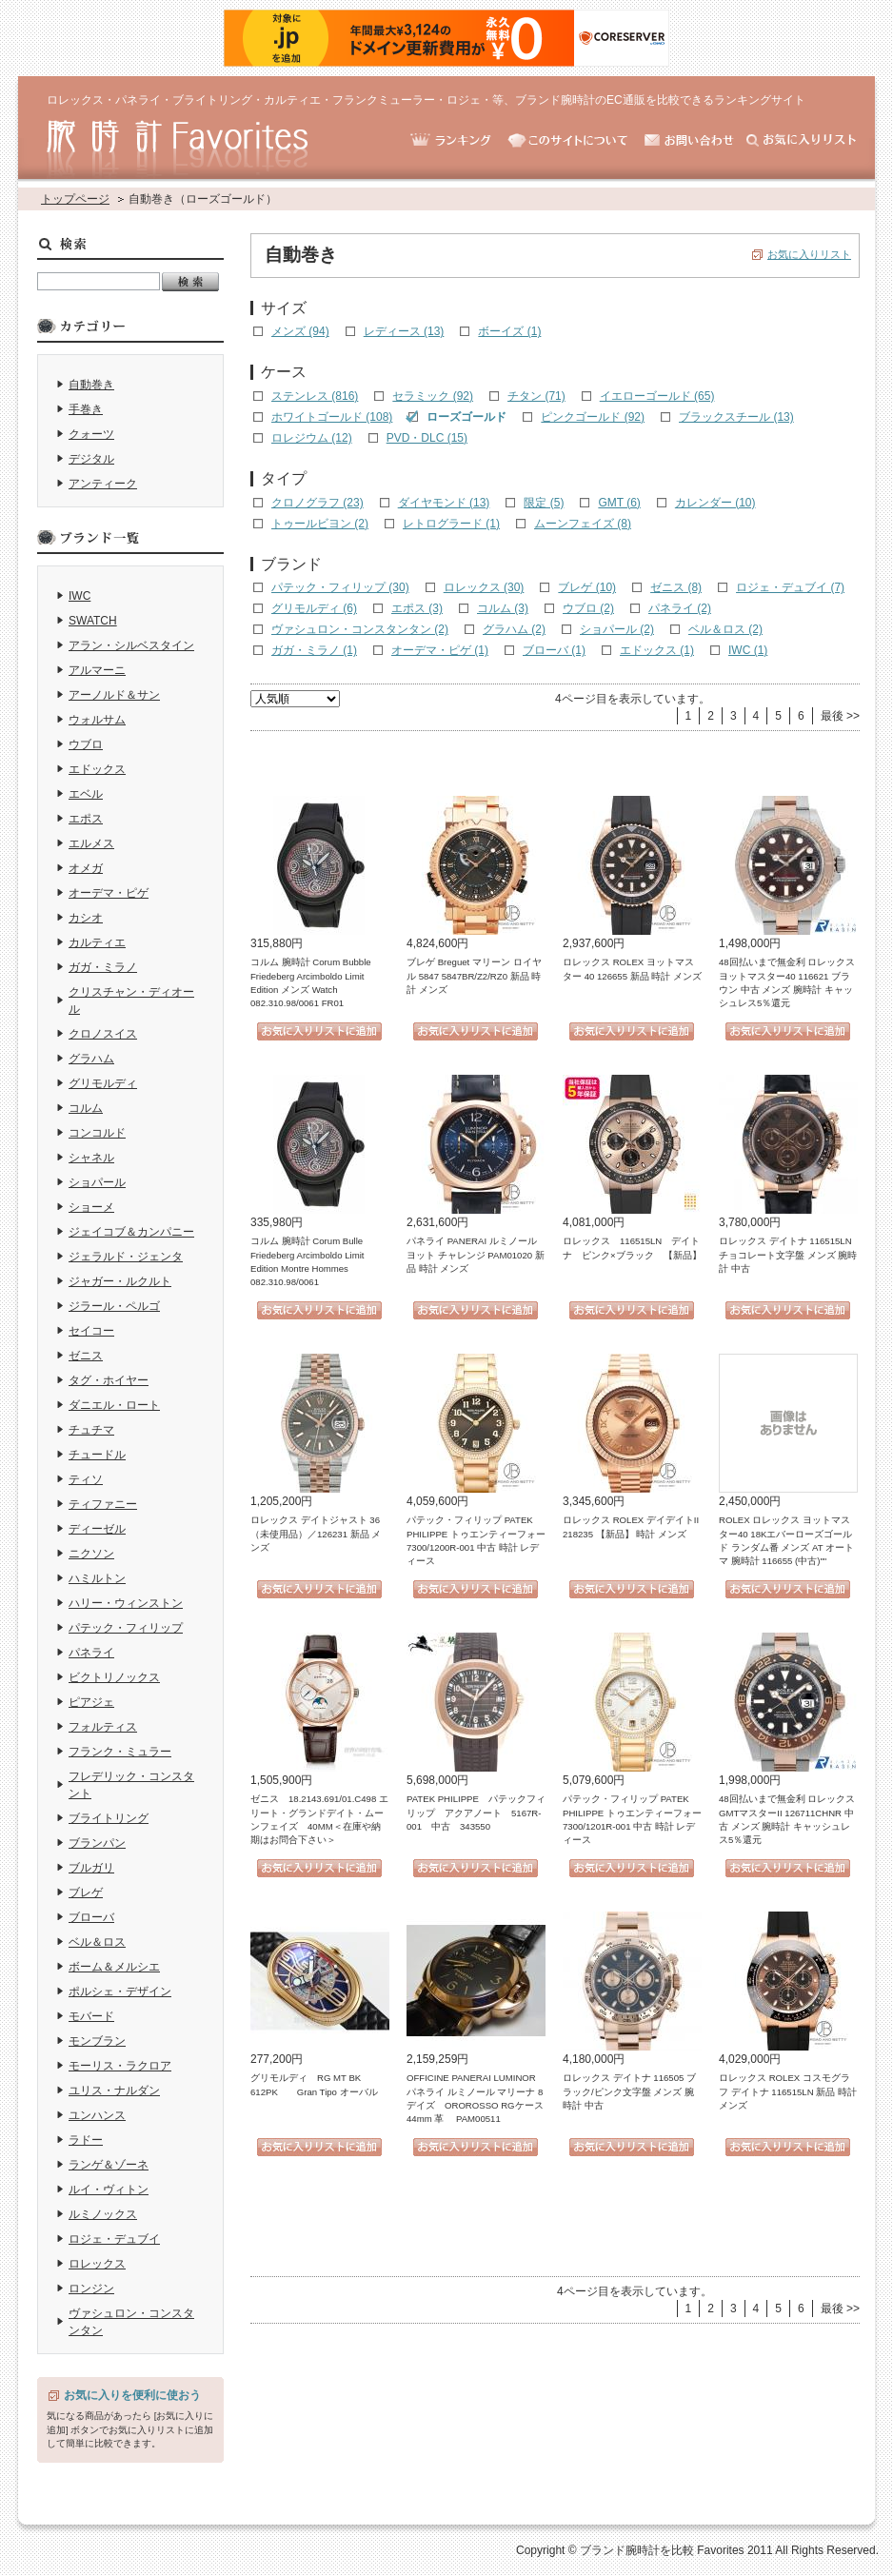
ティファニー (103, 1504)
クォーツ (91, 434)
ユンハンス (97, 2115)
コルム (86, 1108)
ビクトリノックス (114, 1677)
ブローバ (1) (554, 650)
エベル (86, 794)
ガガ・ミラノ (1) (314, 650)
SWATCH (93, 620)
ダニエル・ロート (114, 1405)
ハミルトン (97, 1578)
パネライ (91, 1652)
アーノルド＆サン (114, 695)
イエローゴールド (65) (657, 396)
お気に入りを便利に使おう (132, 2395)
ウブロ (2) (588, 608)
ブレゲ (86, 1892)
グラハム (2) (514, 629)
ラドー (86, 2140)
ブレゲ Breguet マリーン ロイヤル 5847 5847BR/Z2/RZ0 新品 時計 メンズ (474, 976)
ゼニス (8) (676, 587)
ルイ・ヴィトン (109, 2189)
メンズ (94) (300, 331)
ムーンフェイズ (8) (582, 523)
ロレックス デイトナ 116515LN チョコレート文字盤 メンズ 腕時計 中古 (788, 1255)
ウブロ (86, 744)
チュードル (97, 1454)
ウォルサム (97, 719)
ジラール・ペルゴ (114, 1306)
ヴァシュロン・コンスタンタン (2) (359, 629)
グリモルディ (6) (314, 608)
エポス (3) (417, 608)
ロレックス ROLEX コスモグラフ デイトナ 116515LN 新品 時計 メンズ (788, 2091)
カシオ (86, 917)
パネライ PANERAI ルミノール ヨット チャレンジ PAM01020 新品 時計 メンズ (476, 1255)
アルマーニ (97, 670)
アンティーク (103, 483)
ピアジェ (91, 1702)
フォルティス (103, 1727)
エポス (86, 818)
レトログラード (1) (451, 523)
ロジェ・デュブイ (114, 2239)
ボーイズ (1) (509, 331)
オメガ (86, 868)
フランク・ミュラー (120, 1751)
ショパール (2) (617, 629)
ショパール (97, 1182)
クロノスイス (103, 1033)
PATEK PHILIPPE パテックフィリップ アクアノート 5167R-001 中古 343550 (476, 1812)
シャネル (91, 1157)
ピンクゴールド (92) (593, 417)
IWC (79, 596)
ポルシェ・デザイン (120, 1991)
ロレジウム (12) (311, 438)
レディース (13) (404, 331)
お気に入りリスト (809, 254)
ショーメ (91, 1207)
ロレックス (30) (484, 587)
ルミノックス (103, 2214)
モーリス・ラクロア (120, 2065)
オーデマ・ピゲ (109, 893)
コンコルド (97, 1132)
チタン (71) (536, 396)
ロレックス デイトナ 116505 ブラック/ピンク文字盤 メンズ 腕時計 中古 (629, 2091)
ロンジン (91, 2288)
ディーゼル (97, 1529)
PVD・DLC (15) (427, 438)
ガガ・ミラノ (103, 967)
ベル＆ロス (97, 1942)
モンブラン (97, 2041)
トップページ (75, 199)
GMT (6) (619, 502)
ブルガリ (91, 1867)
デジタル (91, 459)
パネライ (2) (679, 608)
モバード (91, 2016)
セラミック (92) (432, 396)
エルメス (91, 843)
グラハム (91, 1058)
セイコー (91, 1331)
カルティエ (97, 942)
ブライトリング (109, 1818)
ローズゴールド (466, 417)
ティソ (86, 1479)
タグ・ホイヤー (109, 1380)
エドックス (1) (657, 650)
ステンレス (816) (314, 396)
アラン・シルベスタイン (131, 645)
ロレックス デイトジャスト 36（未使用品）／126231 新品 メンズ (315, 1534)
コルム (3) (502, 608)
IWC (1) (747, 650)
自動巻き (91, 384)
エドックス (97, 769)
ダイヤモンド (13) (444, 502)
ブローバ (91, 1917)
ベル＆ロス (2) (725, 629)
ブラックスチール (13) (736, 417)
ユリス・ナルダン (114, 2090)
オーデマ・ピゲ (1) (439, 650)
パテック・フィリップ (126, 1628)
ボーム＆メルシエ (114, 1966)
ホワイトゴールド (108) (331, 417)
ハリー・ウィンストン (126, 1603)
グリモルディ (103, 1083)
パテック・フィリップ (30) (340, 587)
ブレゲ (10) (587, 587)
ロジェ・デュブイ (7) (790, 587)
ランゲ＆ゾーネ (109, 2164)
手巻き (86, 409)
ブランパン (97, 1843)
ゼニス (86, 1355)
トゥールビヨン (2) (319, 523)
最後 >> (840, 716)
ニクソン (91, 1553)
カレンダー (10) (715, 502)
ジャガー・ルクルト (120, 1281)
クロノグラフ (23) (317, 502)
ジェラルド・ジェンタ (126, 1256)
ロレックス (97, 2263)
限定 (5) (544, 502)
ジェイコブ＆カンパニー (131, 1231)
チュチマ (91, 1430)
